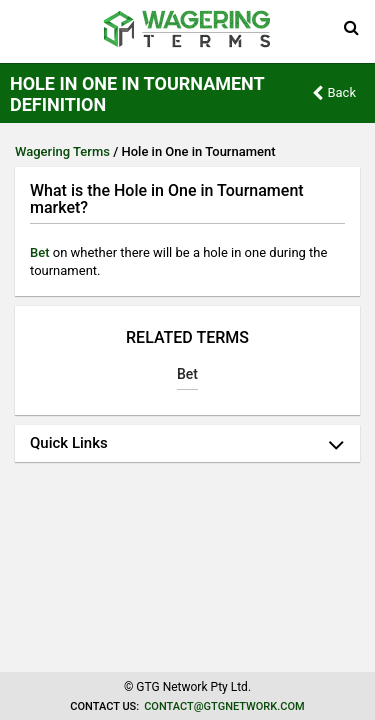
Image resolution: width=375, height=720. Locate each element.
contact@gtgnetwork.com (224, 706)
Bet (40, 252)
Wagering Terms (62, 151)
